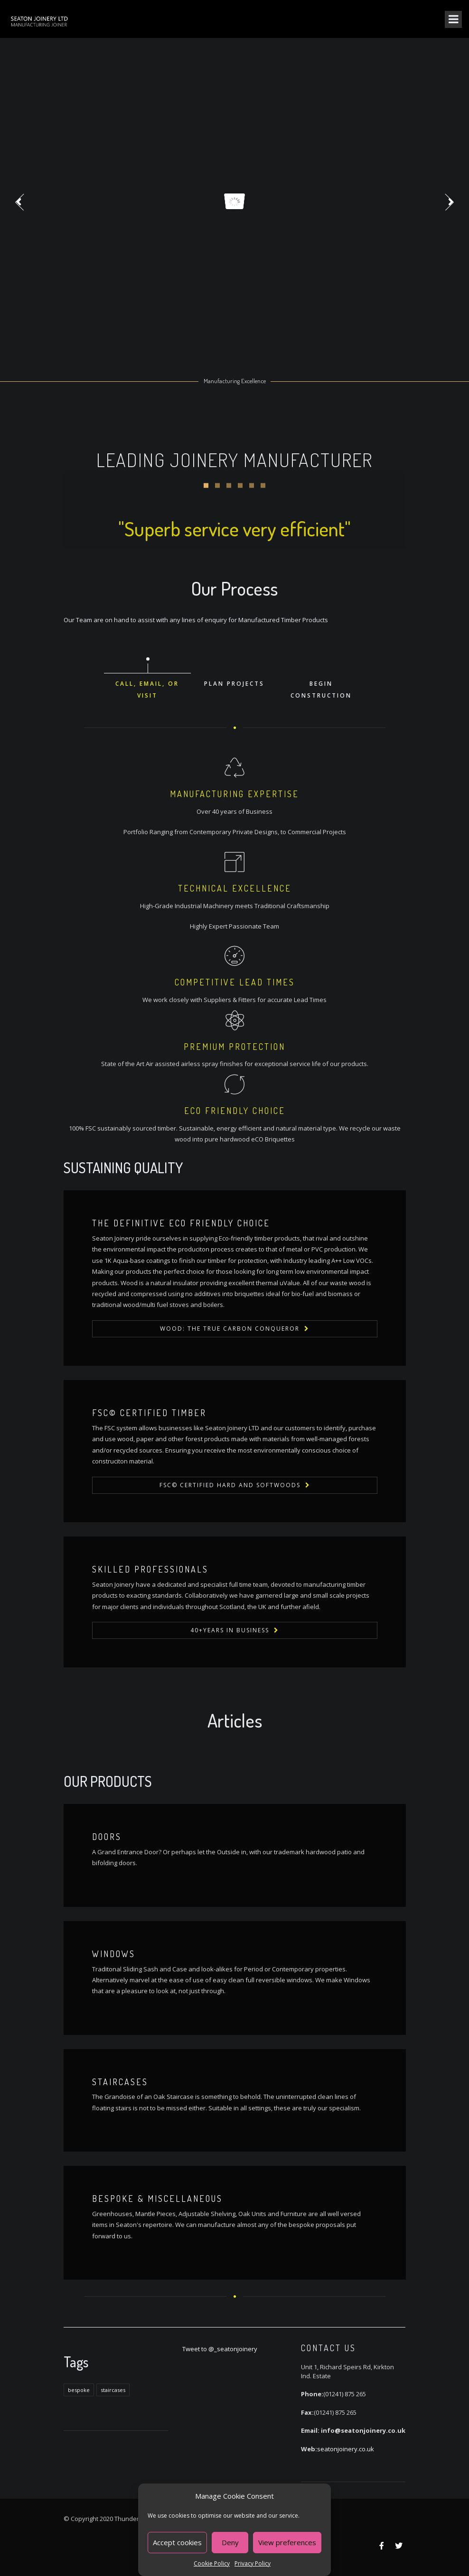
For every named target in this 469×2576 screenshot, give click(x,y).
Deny (230, 2542)
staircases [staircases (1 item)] (113, 2389)
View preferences (287, 2542)
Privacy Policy (252, 2563)
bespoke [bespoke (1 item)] (79, 2389)
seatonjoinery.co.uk (345, 2449)
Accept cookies (177, 2542)
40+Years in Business (229, 1630)
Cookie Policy (212, 2563)
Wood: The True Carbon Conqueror (230, 1329)
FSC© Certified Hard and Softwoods (229, 1485)
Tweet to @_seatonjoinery (219, 2349)
